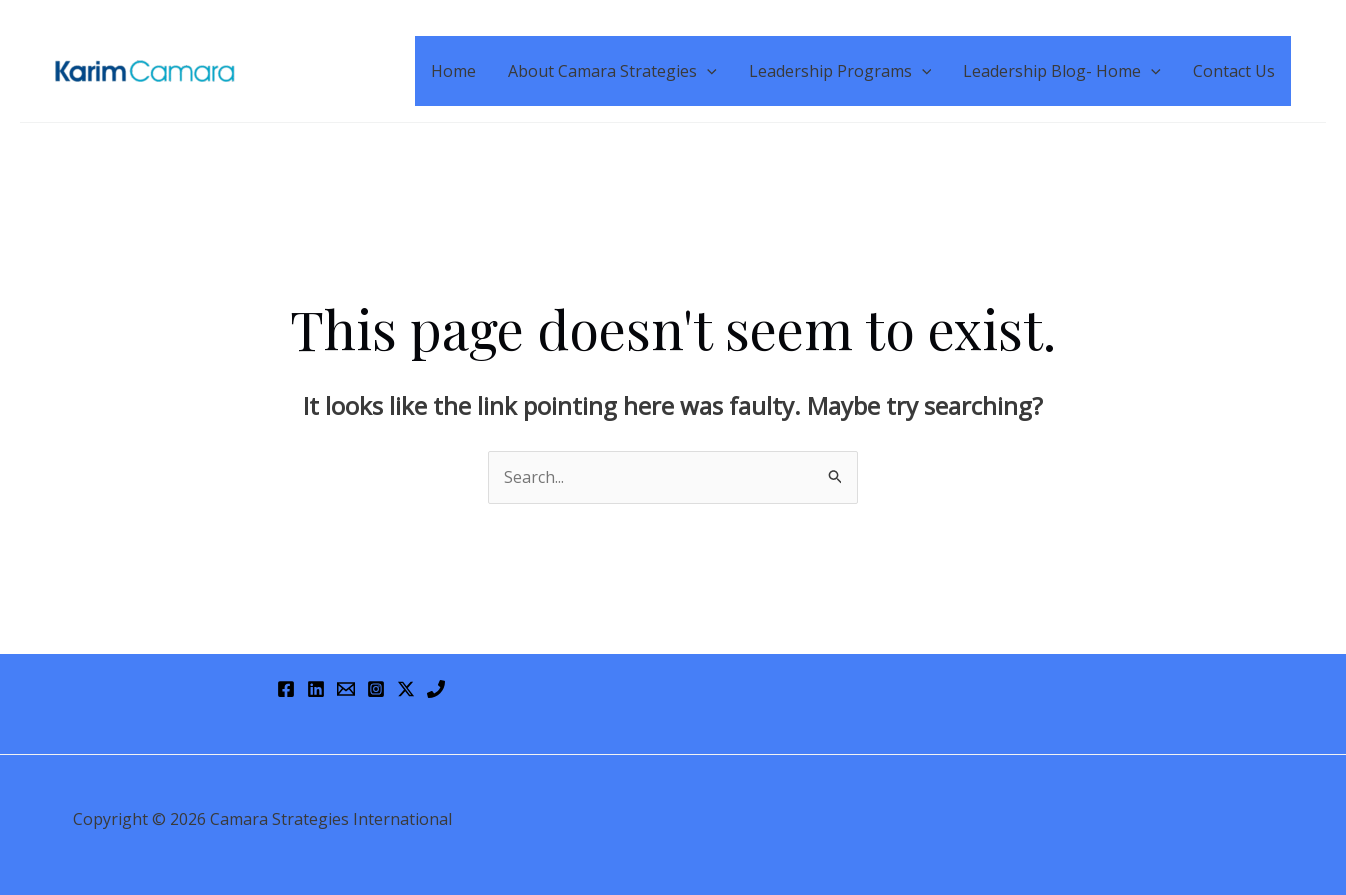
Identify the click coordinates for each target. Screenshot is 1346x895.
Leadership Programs (840, 71)
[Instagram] (376, 689)
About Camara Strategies (612, 71)
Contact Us (1234, 71)
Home (453, 71)
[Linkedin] (316, 689)
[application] (707, 71)
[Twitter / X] (406, 689)
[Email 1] (346, 689)
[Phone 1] (436, 689)
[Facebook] (286, 689)
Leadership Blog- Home (1062, 71)
